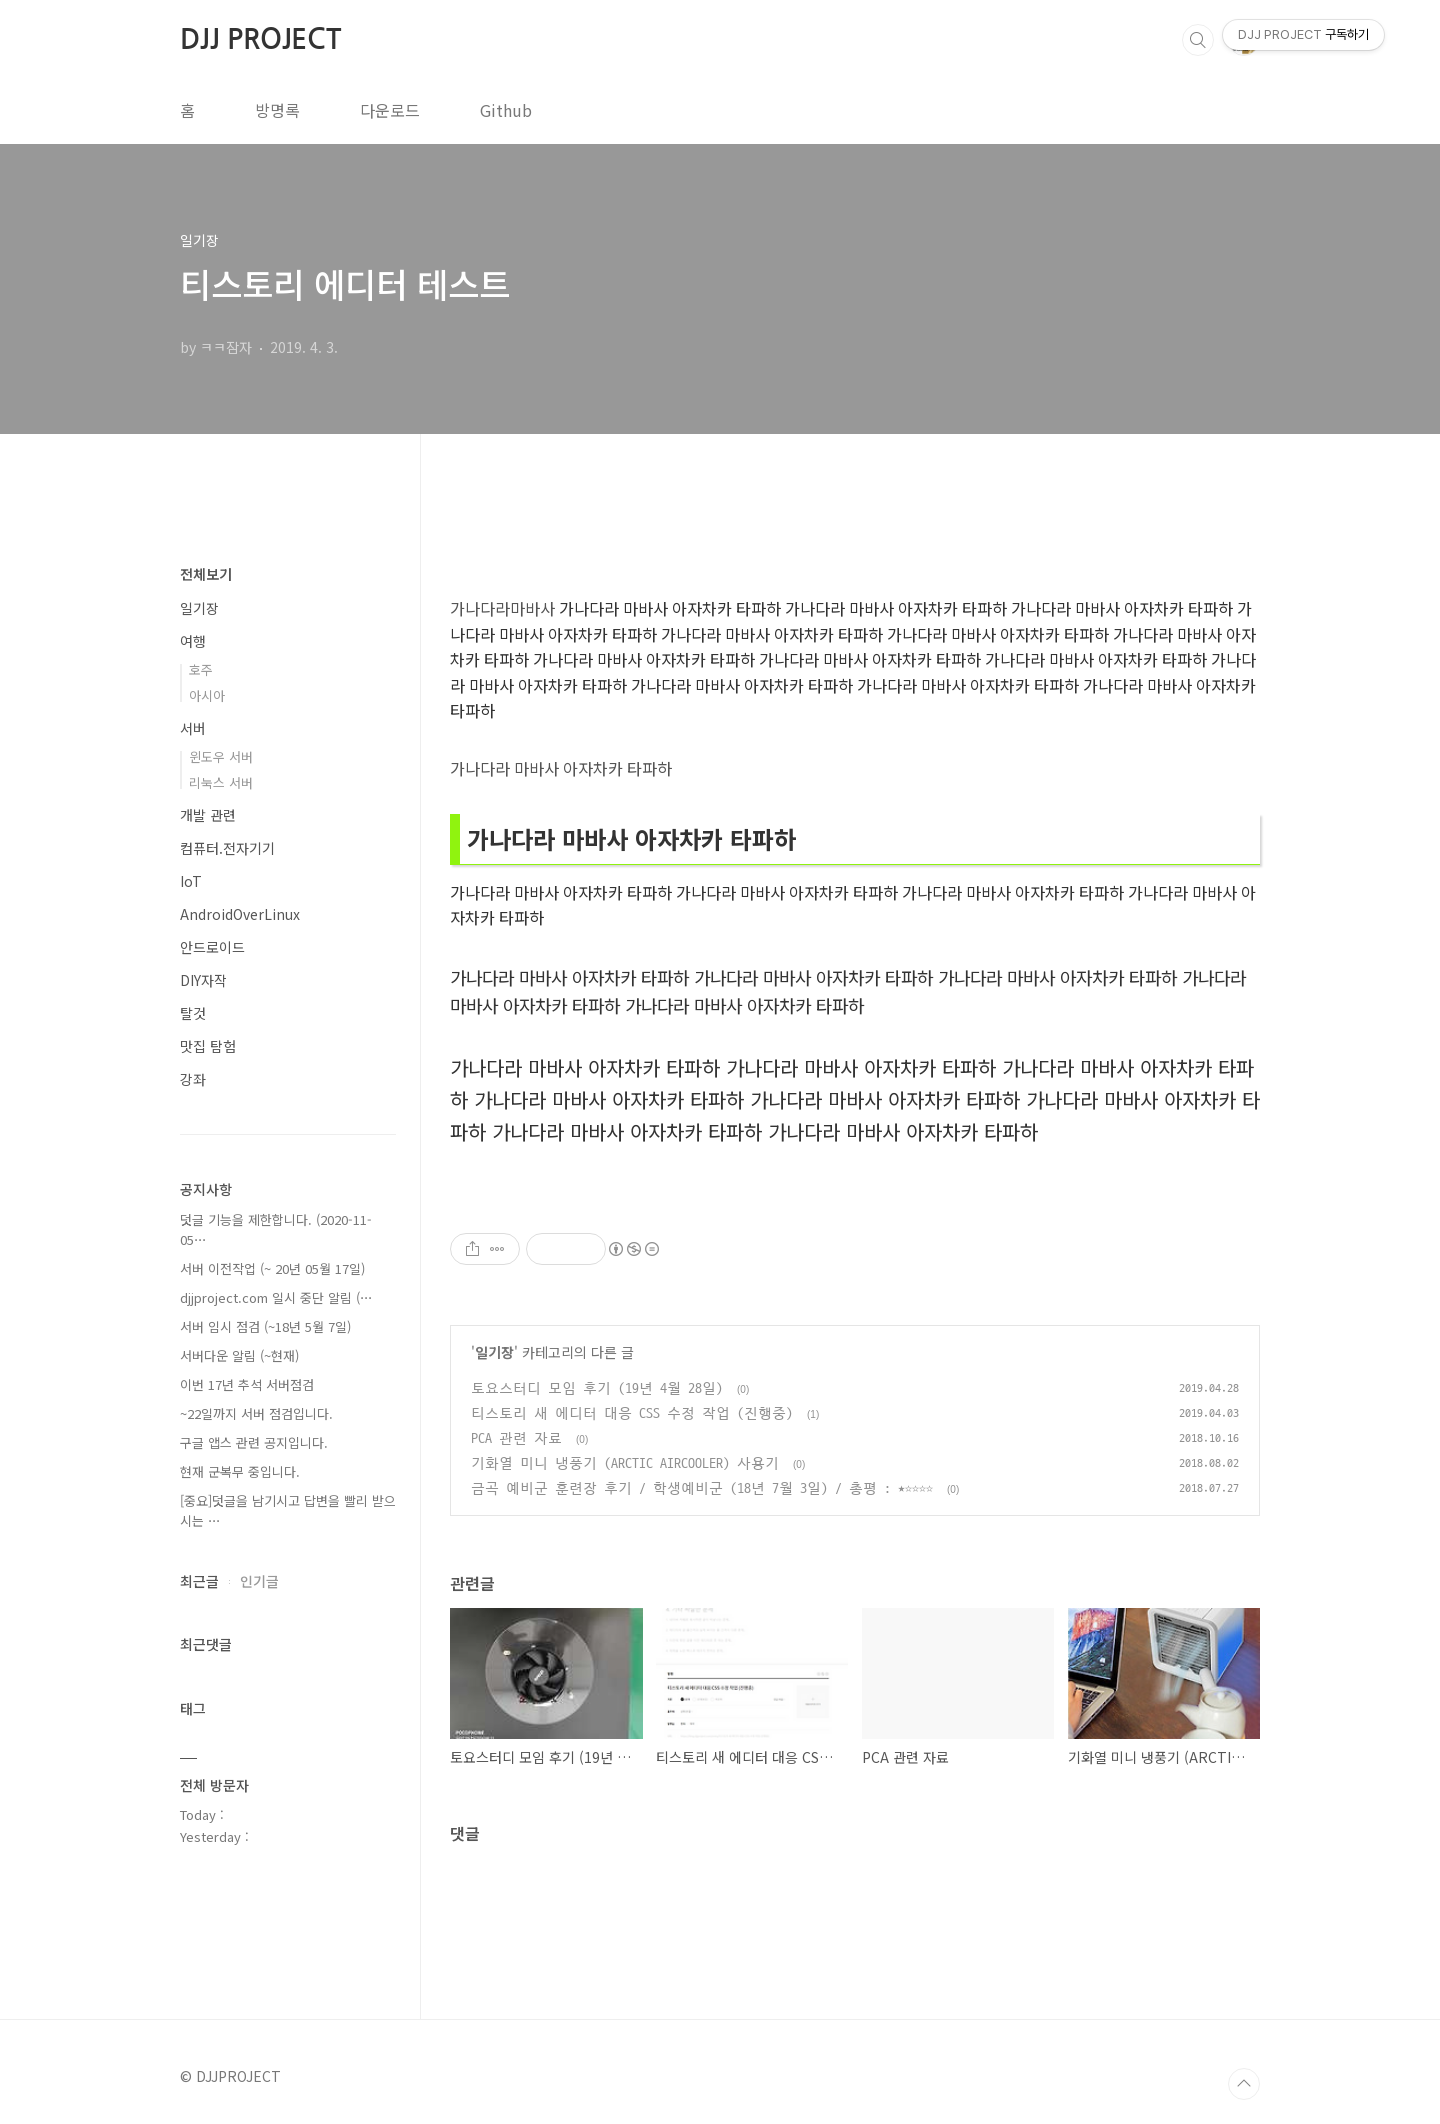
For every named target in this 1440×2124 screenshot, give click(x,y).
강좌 (193, 1079)
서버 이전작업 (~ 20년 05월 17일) (272, 1268)
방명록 (277, 110)
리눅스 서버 (221, 782)
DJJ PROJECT (260, 39)
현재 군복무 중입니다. (240, 1471)
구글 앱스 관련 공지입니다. (254, 1442)
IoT (191, 881)
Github (506, 110)
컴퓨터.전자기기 (227, 848)
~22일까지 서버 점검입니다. (256, 1413)
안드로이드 (212, 947)
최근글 (199, 1581)
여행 (193, 641)
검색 (1198, 40)
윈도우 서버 (221, 756)
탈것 (193, 1013)
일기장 (494, 1352)
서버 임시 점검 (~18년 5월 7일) (265, 1326)
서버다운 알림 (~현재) (239, 1355)
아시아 (207, 695)
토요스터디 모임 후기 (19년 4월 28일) (597, 1388)
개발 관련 (208, 815)
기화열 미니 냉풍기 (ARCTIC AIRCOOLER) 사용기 (625, 1463)
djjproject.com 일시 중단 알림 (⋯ (276, 1297)
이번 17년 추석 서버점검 (247, 1384)
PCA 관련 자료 (516, 1438)
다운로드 (390, 110)
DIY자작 (203, 980)
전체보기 (206, 574)
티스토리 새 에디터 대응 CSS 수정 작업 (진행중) (632, 1413)
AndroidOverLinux (240, 914)
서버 (193, 728)
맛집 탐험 (208, 1046)
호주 (201, 669)
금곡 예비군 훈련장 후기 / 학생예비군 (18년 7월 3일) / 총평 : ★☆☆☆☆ (702, 1488)
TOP (1244, 2084)
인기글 (259, 1581)
